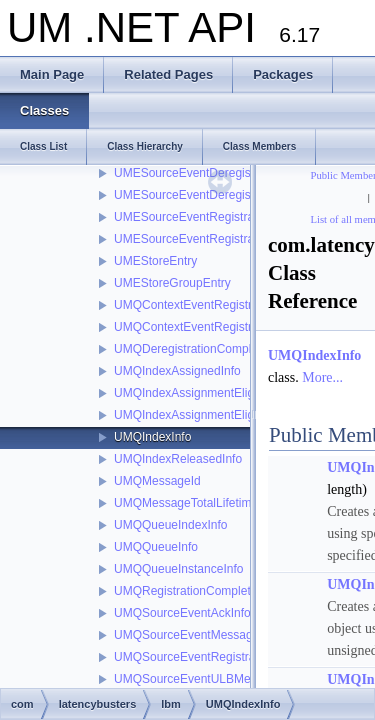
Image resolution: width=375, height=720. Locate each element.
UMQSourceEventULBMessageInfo (208, 679)
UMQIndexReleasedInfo (178, 459)
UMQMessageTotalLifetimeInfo (196, 503)
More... (322, 377)
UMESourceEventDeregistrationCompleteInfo (234, 173)
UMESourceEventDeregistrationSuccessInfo (231, 195)
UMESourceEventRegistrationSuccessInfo (226, 239)
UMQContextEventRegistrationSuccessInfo (228, 327)
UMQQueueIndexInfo (170, 525)
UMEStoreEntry (155, 261)
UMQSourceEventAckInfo (182, 613)
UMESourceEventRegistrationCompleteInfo (229, 217)
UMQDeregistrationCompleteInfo (201, 349)
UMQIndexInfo (152, 437)
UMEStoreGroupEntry (172, 283)
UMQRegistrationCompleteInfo (195, 591)
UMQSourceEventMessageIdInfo (201, 635)
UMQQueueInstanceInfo (178, 569)
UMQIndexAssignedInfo (177, 371)
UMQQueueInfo (156, 547)
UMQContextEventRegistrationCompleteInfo (231, 305)
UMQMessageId (157, 481)
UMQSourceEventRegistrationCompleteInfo (230, 657)
